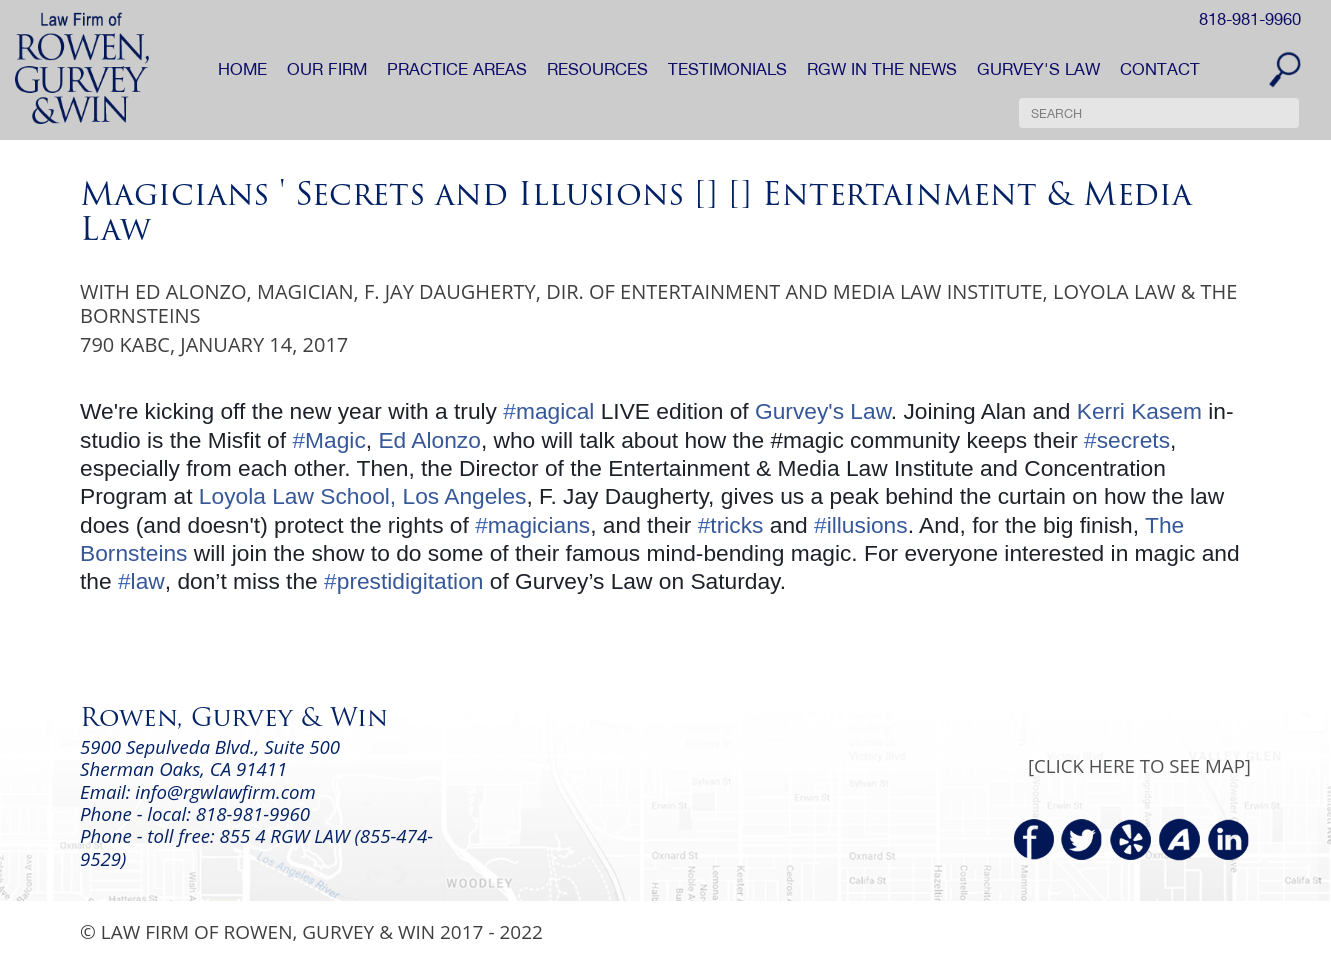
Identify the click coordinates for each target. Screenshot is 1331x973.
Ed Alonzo (429, 440)
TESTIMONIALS (727, 69)
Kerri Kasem (1139, 411)
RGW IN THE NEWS (882, 69)
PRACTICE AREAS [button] (457, 69)
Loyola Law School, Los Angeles (363, 496)
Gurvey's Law (823, 411)
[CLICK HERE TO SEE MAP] (1139, 765)
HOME (242, 69)
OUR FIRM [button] (327, 69)
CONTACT (1160, 69)
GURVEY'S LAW (1038, 69)
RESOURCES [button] (597, 69)
